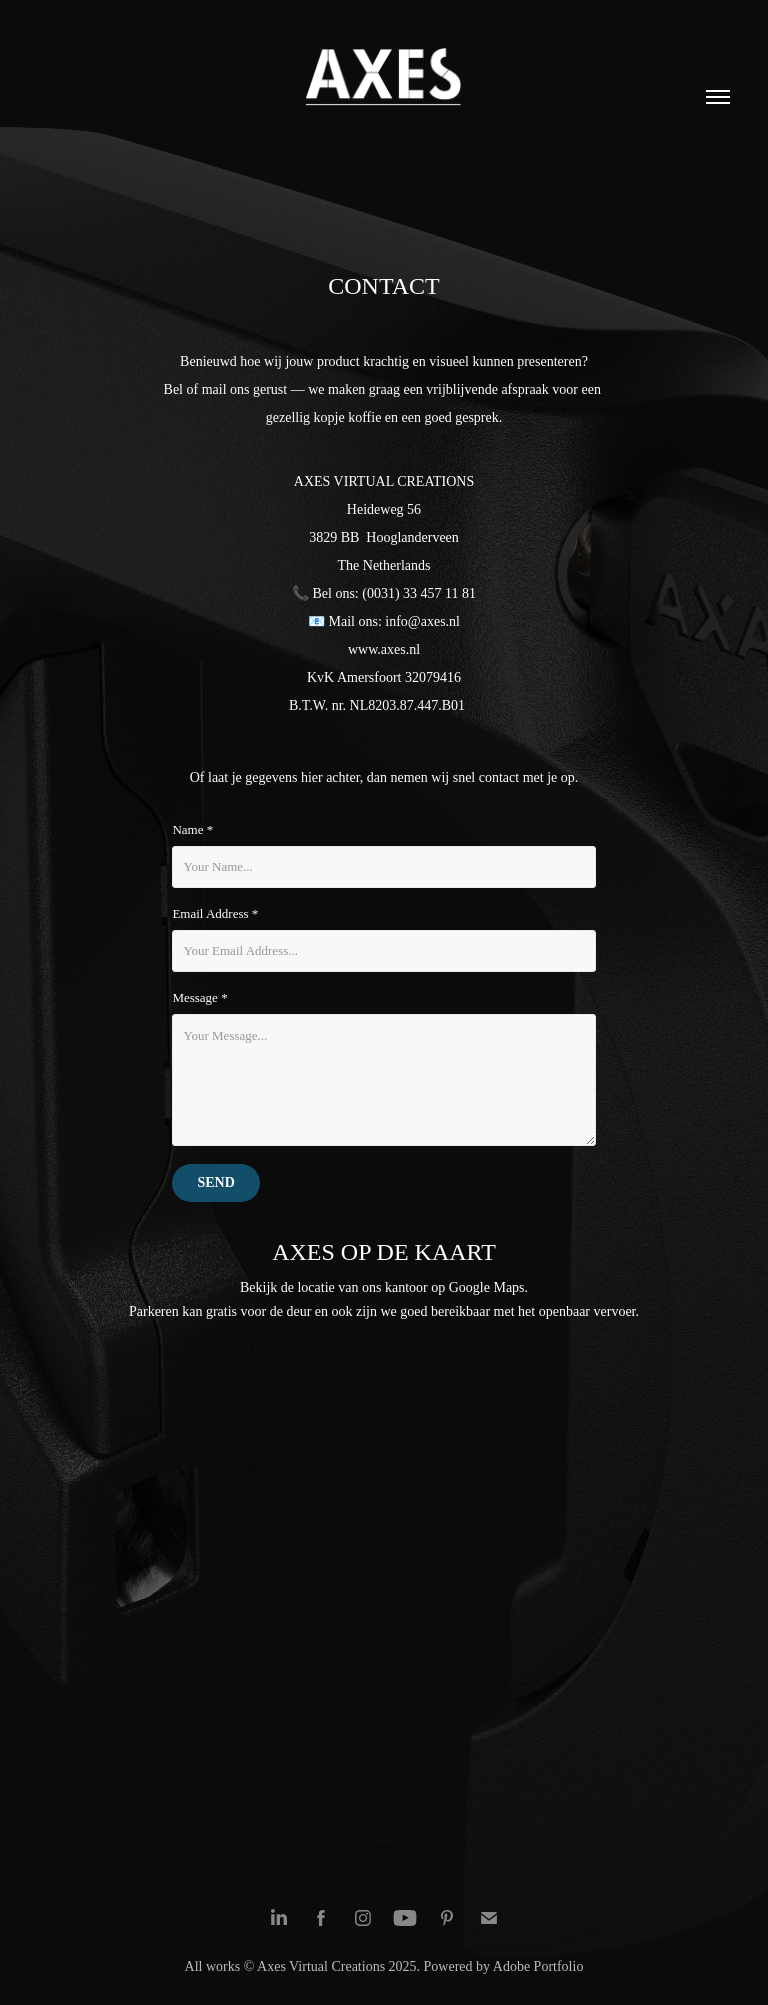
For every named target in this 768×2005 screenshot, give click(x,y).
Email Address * (215, 913)
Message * (199, 997)
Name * (192, 829)
